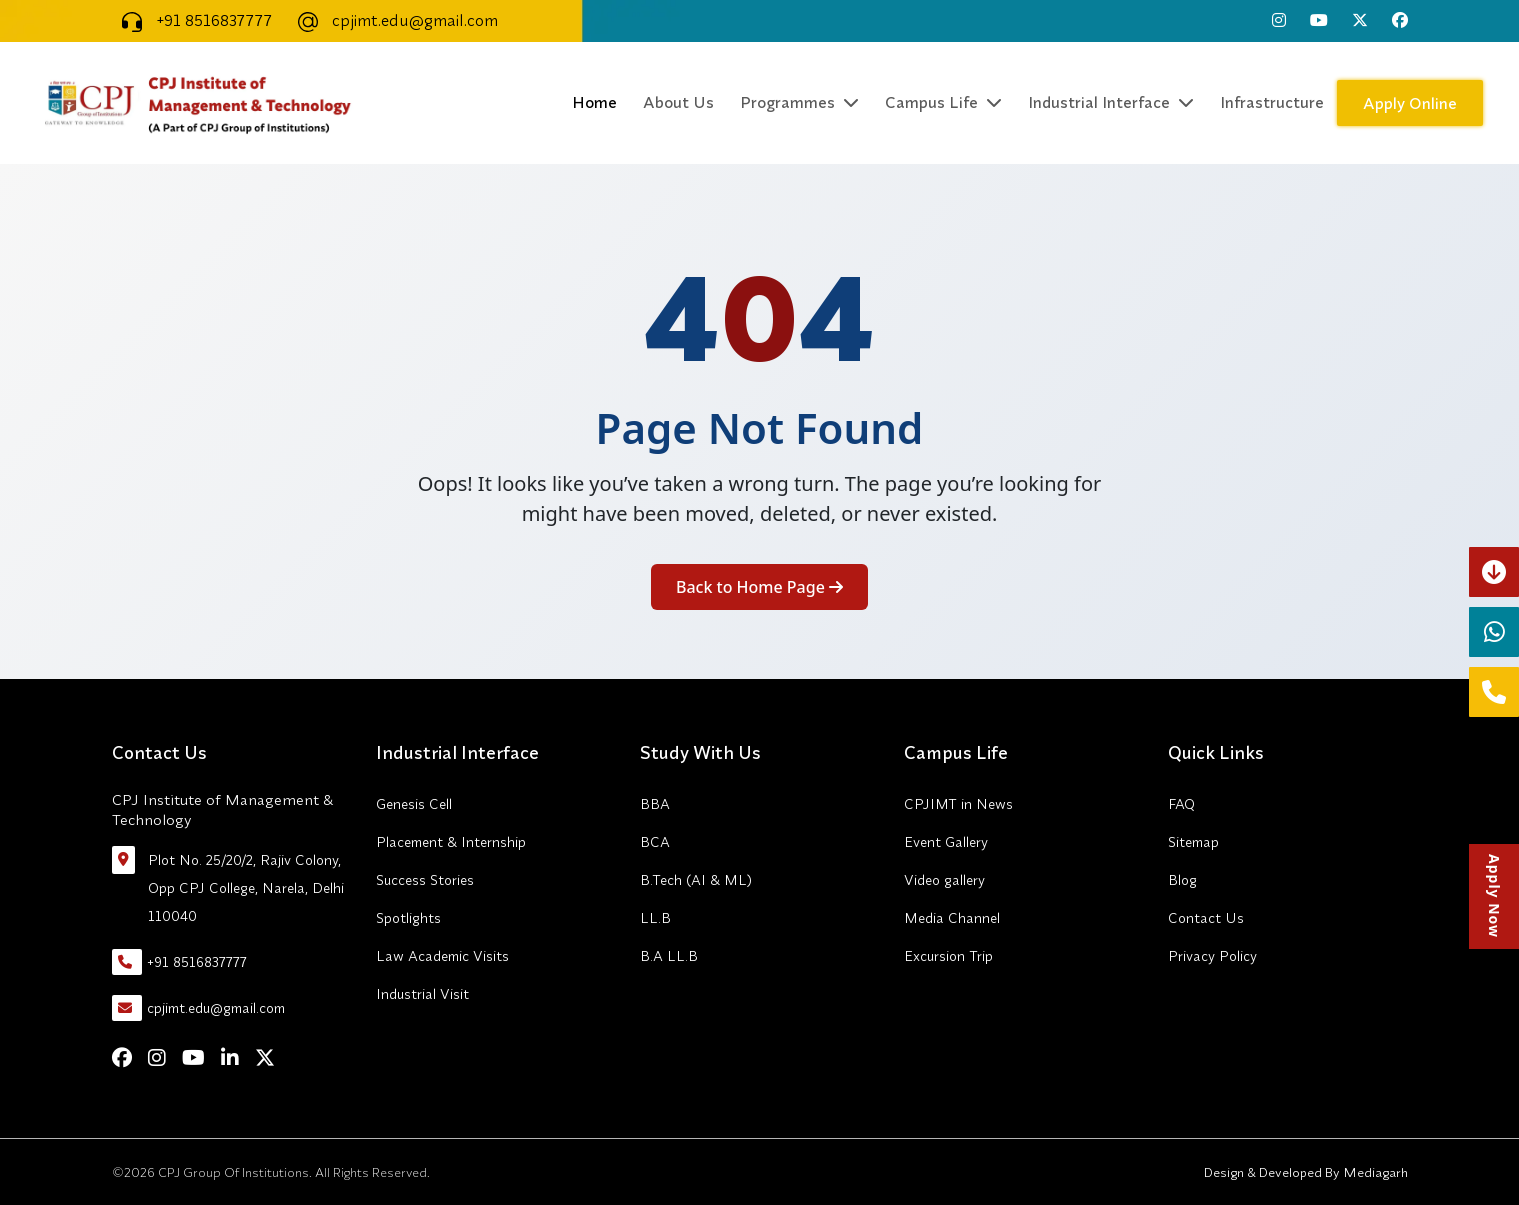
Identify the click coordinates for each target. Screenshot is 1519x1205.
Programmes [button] (799, 102)
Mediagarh (1374, 1172)
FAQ (1181, 804)
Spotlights (408, 918)
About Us (678, 102)
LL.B (655, 918)
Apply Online (1410, 103)
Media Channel (952, 918)
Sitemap (1193, 842)
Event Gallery (946, 842)
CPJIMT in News (958, 804)
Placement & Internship (451, 842)
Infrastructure (1272, 102)
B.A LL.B (669, 956)
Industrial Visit (422, 994)
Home (594, 102)
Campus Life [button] (943, 102)
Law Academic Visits (442, 956)
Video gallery (944, 880)
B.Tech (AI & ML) (696, 880)
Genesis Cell (414, 804)
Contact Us (1206, 918)
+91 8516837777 (192, 20)
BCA (655, 842)
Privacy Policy (1212, 956)
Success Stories (425, 880)
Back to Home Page (759, 587)
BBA (655, 804)
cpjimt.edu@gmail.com (393, 20)
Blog (1182, 880)
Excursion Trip (948, 956)
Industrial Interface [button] (1111, 102)
